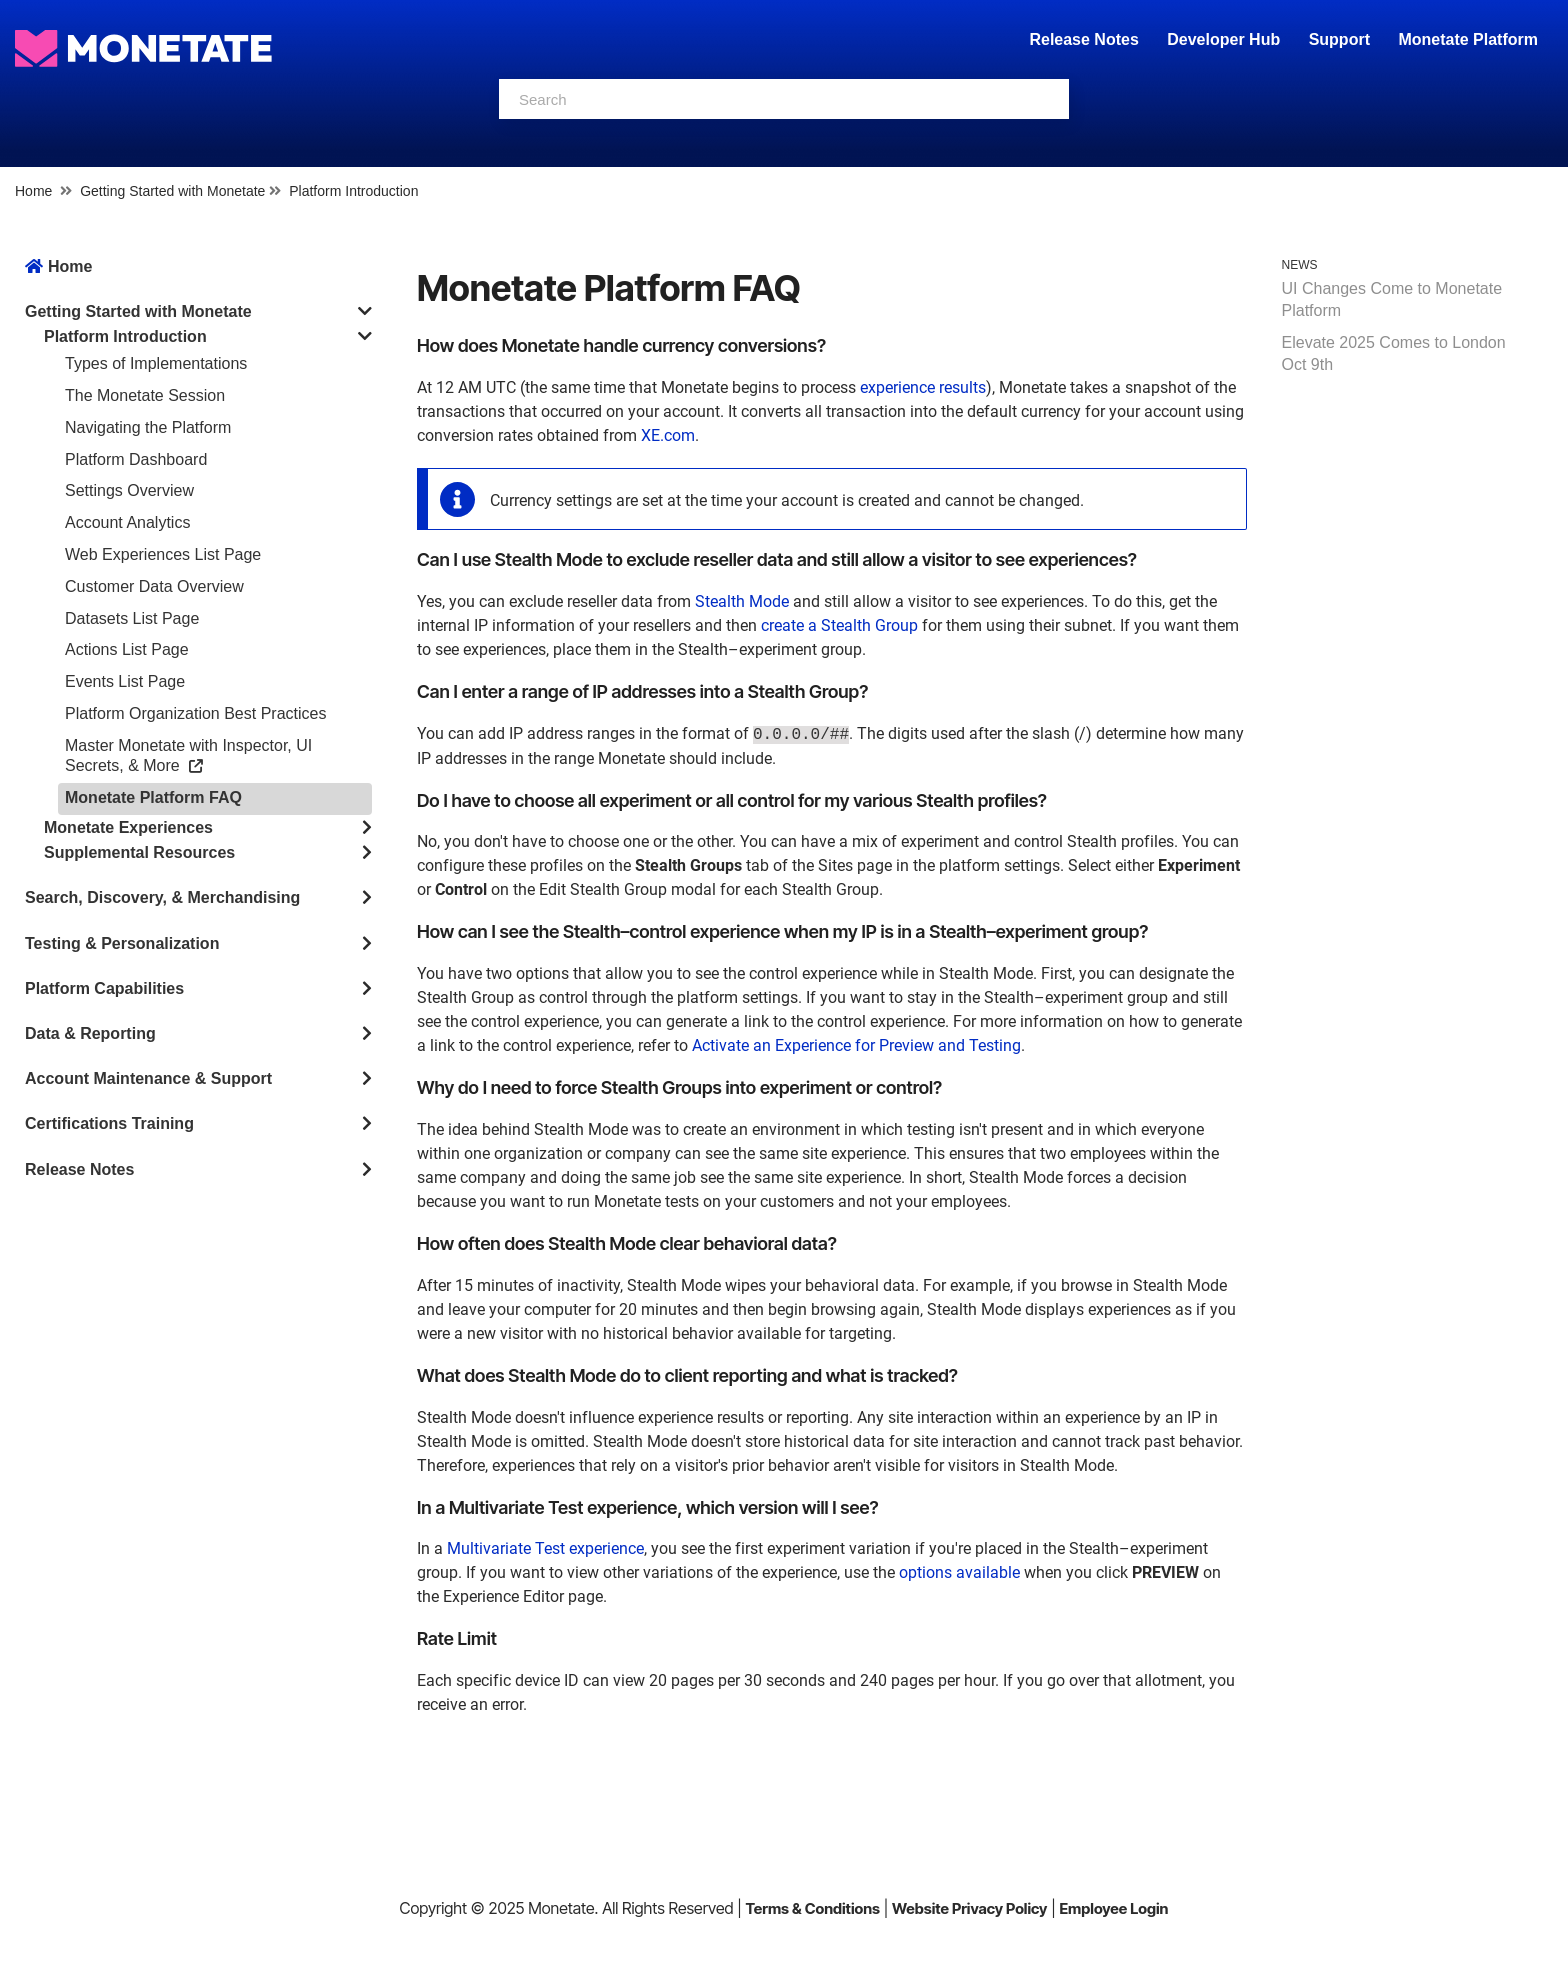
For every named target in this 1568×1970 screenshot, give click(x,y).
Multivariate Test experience (545, 1548)
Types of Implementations (156, 363)
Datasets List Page (132, 618)
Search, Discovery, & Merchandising (162, 897)
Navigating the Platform (148, 427)
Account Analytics (127, 522)
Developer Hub (1223, 39)
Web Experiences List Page (163, 554)
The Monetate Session (145, 395)
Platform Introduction (353, 191)
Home (33, 191)
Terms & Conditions (812, 1908)
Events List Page (125, 681)
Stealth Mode (742, 601)
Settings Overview (129, 490)
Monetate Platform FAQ (153, 797)
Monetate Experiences (128, 827)
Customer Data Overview (154, 586)
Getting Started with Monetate (172, 191)
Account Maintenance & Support (148, 1078)
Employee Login (1113, 1908)
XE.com (668, 435)
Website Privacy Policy (969, 1908)
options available (959, 1572)
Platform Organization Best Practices (195, 713)
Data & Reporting (90, 1033)
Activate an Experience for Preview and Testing (856, 1045)
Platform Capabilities (104, 988)
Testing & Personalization (122, 943)
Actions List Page (127, 649)
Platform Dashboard (136, 459)
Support (1339, 39)
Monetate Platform (1468, 39)
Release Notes (1086, 39)
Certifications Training (109, 1123)
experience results (923, 387)
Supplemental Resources (139, 852)
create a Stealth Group (839, 625)
